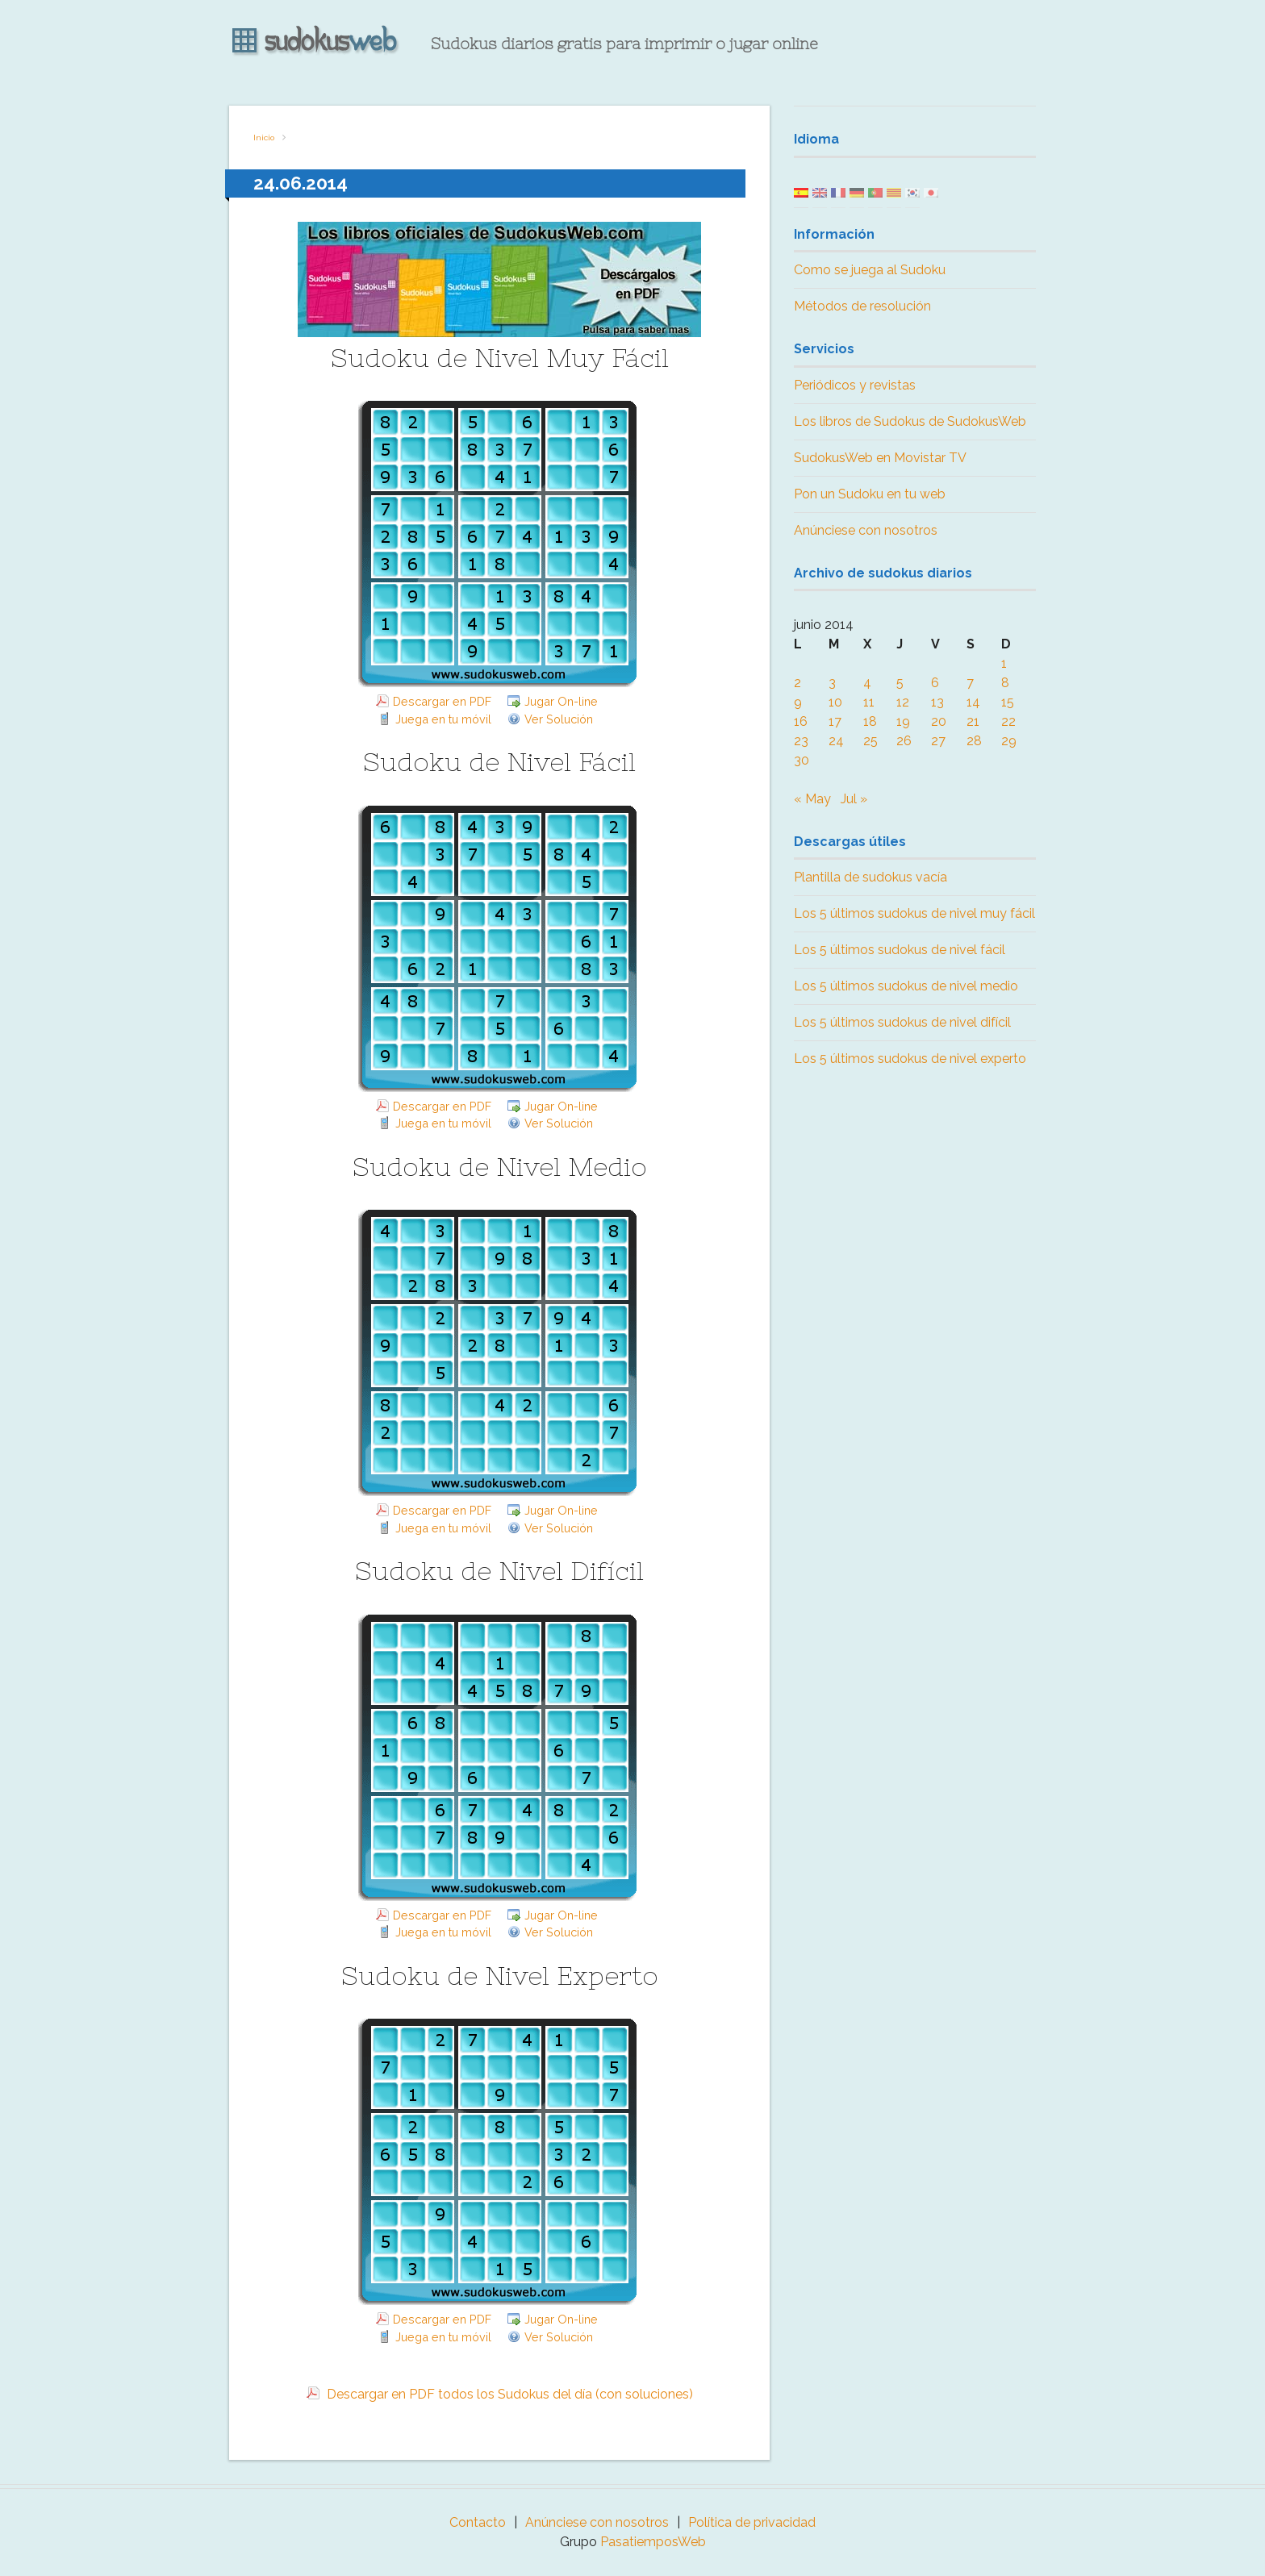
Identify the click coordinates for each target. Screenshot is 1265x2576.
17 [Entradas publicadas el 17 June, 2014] (835, 721)
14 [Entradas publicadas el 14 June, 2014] (973, 702)
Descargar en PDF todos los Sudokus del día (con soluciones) (508, 2394)
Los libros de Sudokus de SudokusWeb (910, 421)
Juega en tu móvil (443, 719)
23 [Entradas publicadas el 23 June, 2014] (801, 740)
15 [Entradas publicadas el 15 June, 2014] (1007, 702)
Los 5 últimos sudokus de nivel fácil (899, 949)
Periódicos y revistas (855, 385)
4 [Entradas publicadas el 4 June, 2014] (867, 682)
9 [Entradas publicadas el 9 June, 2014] (798, 702)
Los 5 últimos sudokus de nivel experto (910, 1058)
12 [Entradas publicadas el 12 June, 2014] (902, 702)
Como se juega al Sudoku (870, 269)
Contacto (477, 2522)
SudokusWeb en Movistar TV (880, 457)
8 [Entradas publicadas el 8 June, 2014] (1005, 682)
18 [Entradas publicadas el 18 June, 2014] (870, 721)
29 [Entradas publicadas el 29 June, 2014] (1009, 740)
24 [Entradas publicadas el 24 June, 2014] (836, 740)
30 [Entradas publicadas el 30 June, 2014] (801, 760)
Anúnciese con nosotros (865, 530)
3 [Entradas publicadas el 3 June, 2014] (832, 682)
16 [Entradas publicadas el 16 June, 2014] (801, 721)
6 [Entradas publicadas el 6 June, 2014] (935, 682)
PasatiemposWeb (653, 2541)
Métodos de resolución (862, 306)
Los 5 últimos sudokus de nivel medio (906, 986)
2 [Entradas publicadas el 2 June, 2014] (797, 682)
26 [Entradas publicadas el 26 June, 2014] (904, 740)
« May (812, 799)
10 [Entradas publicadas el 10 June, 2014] (835, 702)
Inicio (263, 137)
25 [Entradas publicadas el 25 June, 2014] (870, 740)
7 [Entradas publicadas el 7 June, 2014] (970, 682)
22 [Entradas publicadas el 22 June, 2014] (1008, 721)
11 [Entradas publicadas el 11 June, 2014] (869, 702)
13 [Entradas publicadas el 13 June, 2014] (937, 702)
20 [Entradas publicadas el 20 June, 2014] (938, 721)
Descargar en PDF (442, 701)
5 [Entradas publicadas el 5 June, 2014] (900, 682)
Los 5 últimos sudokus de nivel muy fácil (914, 913)
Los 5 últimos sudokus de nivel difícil (902, 1022)
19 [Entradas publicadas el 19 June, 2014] (903, 721)
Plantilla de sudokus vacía (870, 877)
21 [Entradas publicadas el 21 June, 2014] (972, 721)
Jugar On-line (561, 701)
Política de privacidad (752, 2522)
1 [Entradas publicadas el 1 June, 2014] (1004, 663)
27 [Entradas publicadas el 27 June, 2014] (938, 740)
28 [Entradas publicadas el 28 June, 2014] (974, 740)
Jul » (854, 799)
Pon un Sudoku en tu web (870, 494)
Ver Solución (558, 719)
